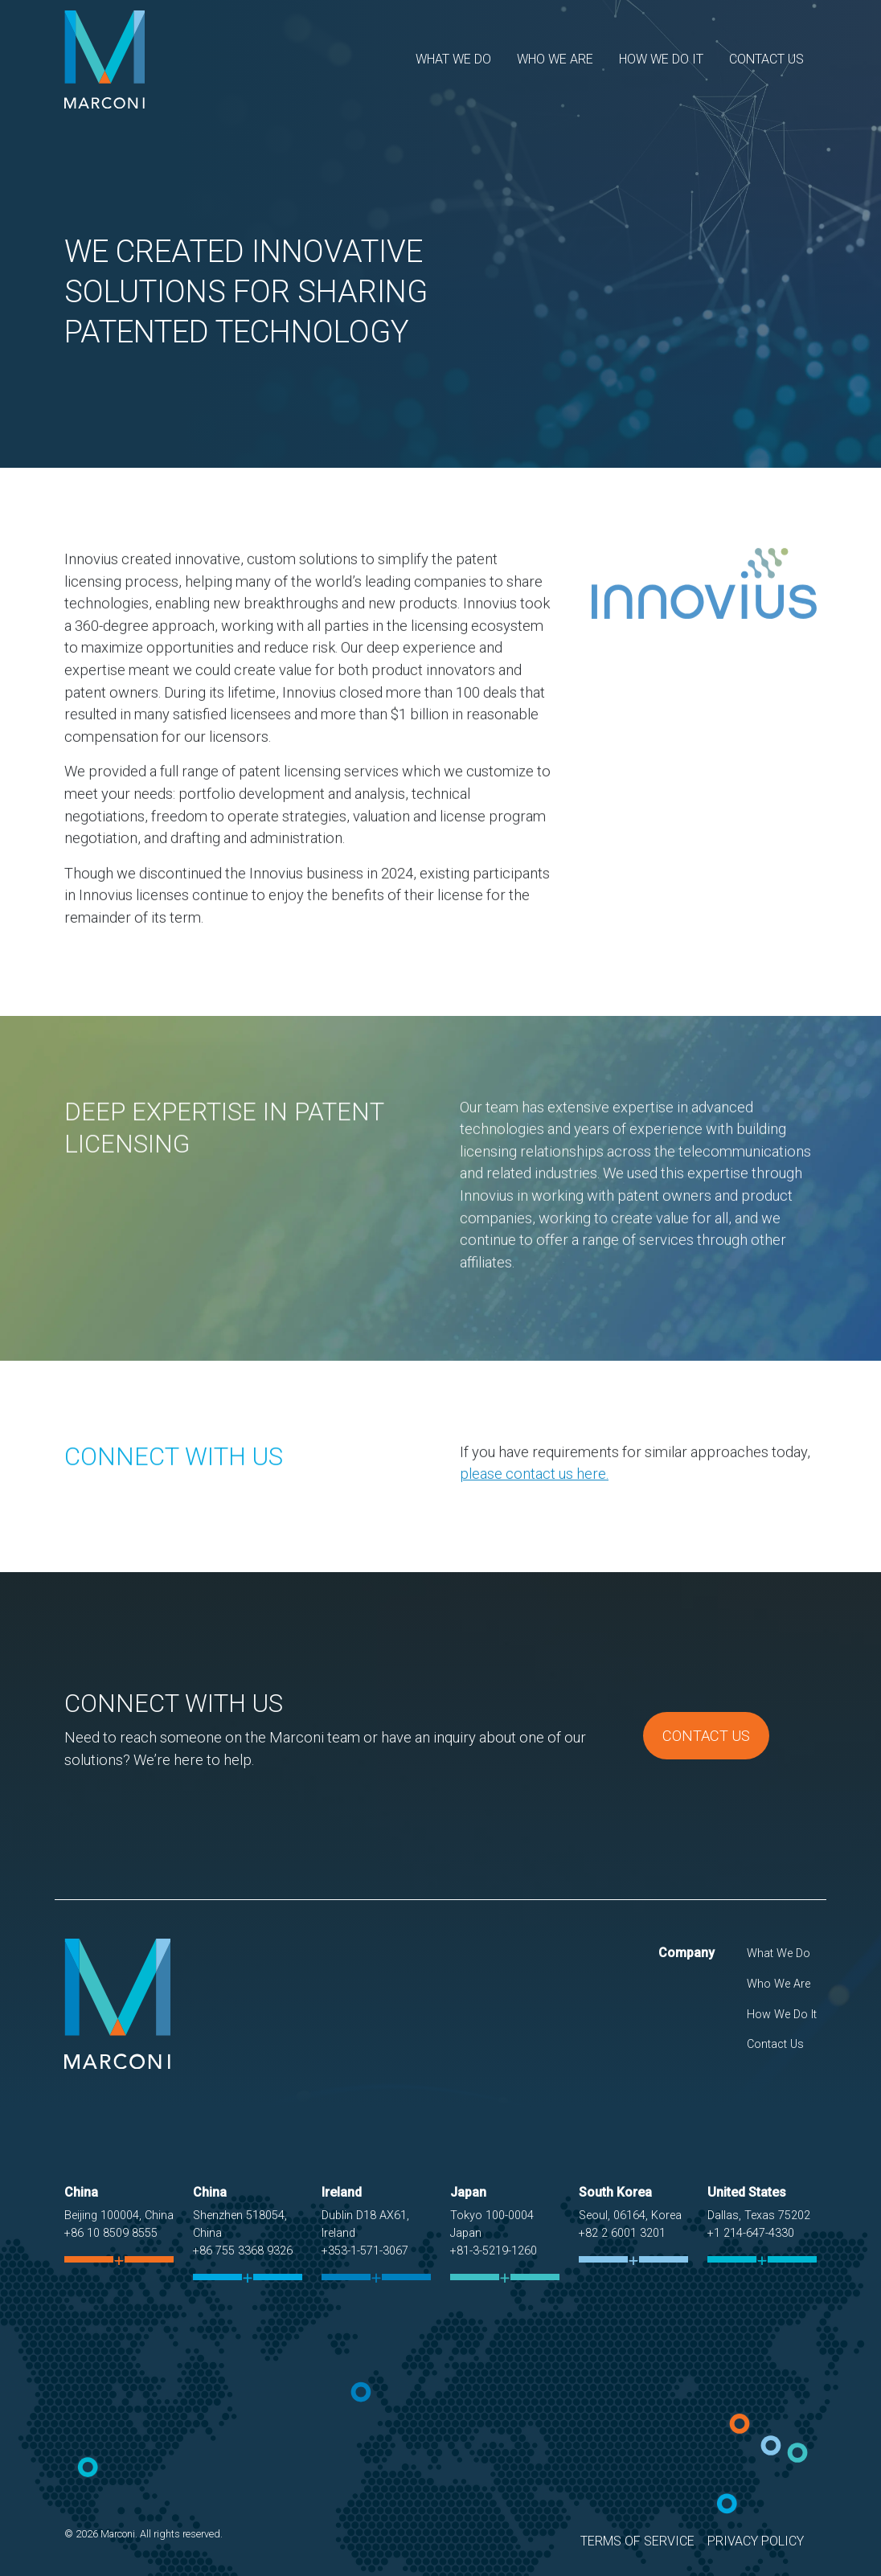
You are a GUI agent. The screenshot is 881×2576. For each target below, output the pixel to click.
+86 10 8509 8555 (111, 2233)
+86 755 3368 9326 (243, 2251)
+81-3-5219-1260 (493, 2251)
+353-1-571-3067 (365, 2251)
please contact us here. (534, 1546)
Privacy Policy (755, 2541)
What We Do (453, 59)
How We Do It (661, 59)
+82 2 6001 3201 (622, 2233)
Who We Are (555, 59)
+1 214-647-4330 (750, 2233)
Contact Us (766, 59)
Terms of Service (637, 2541)
